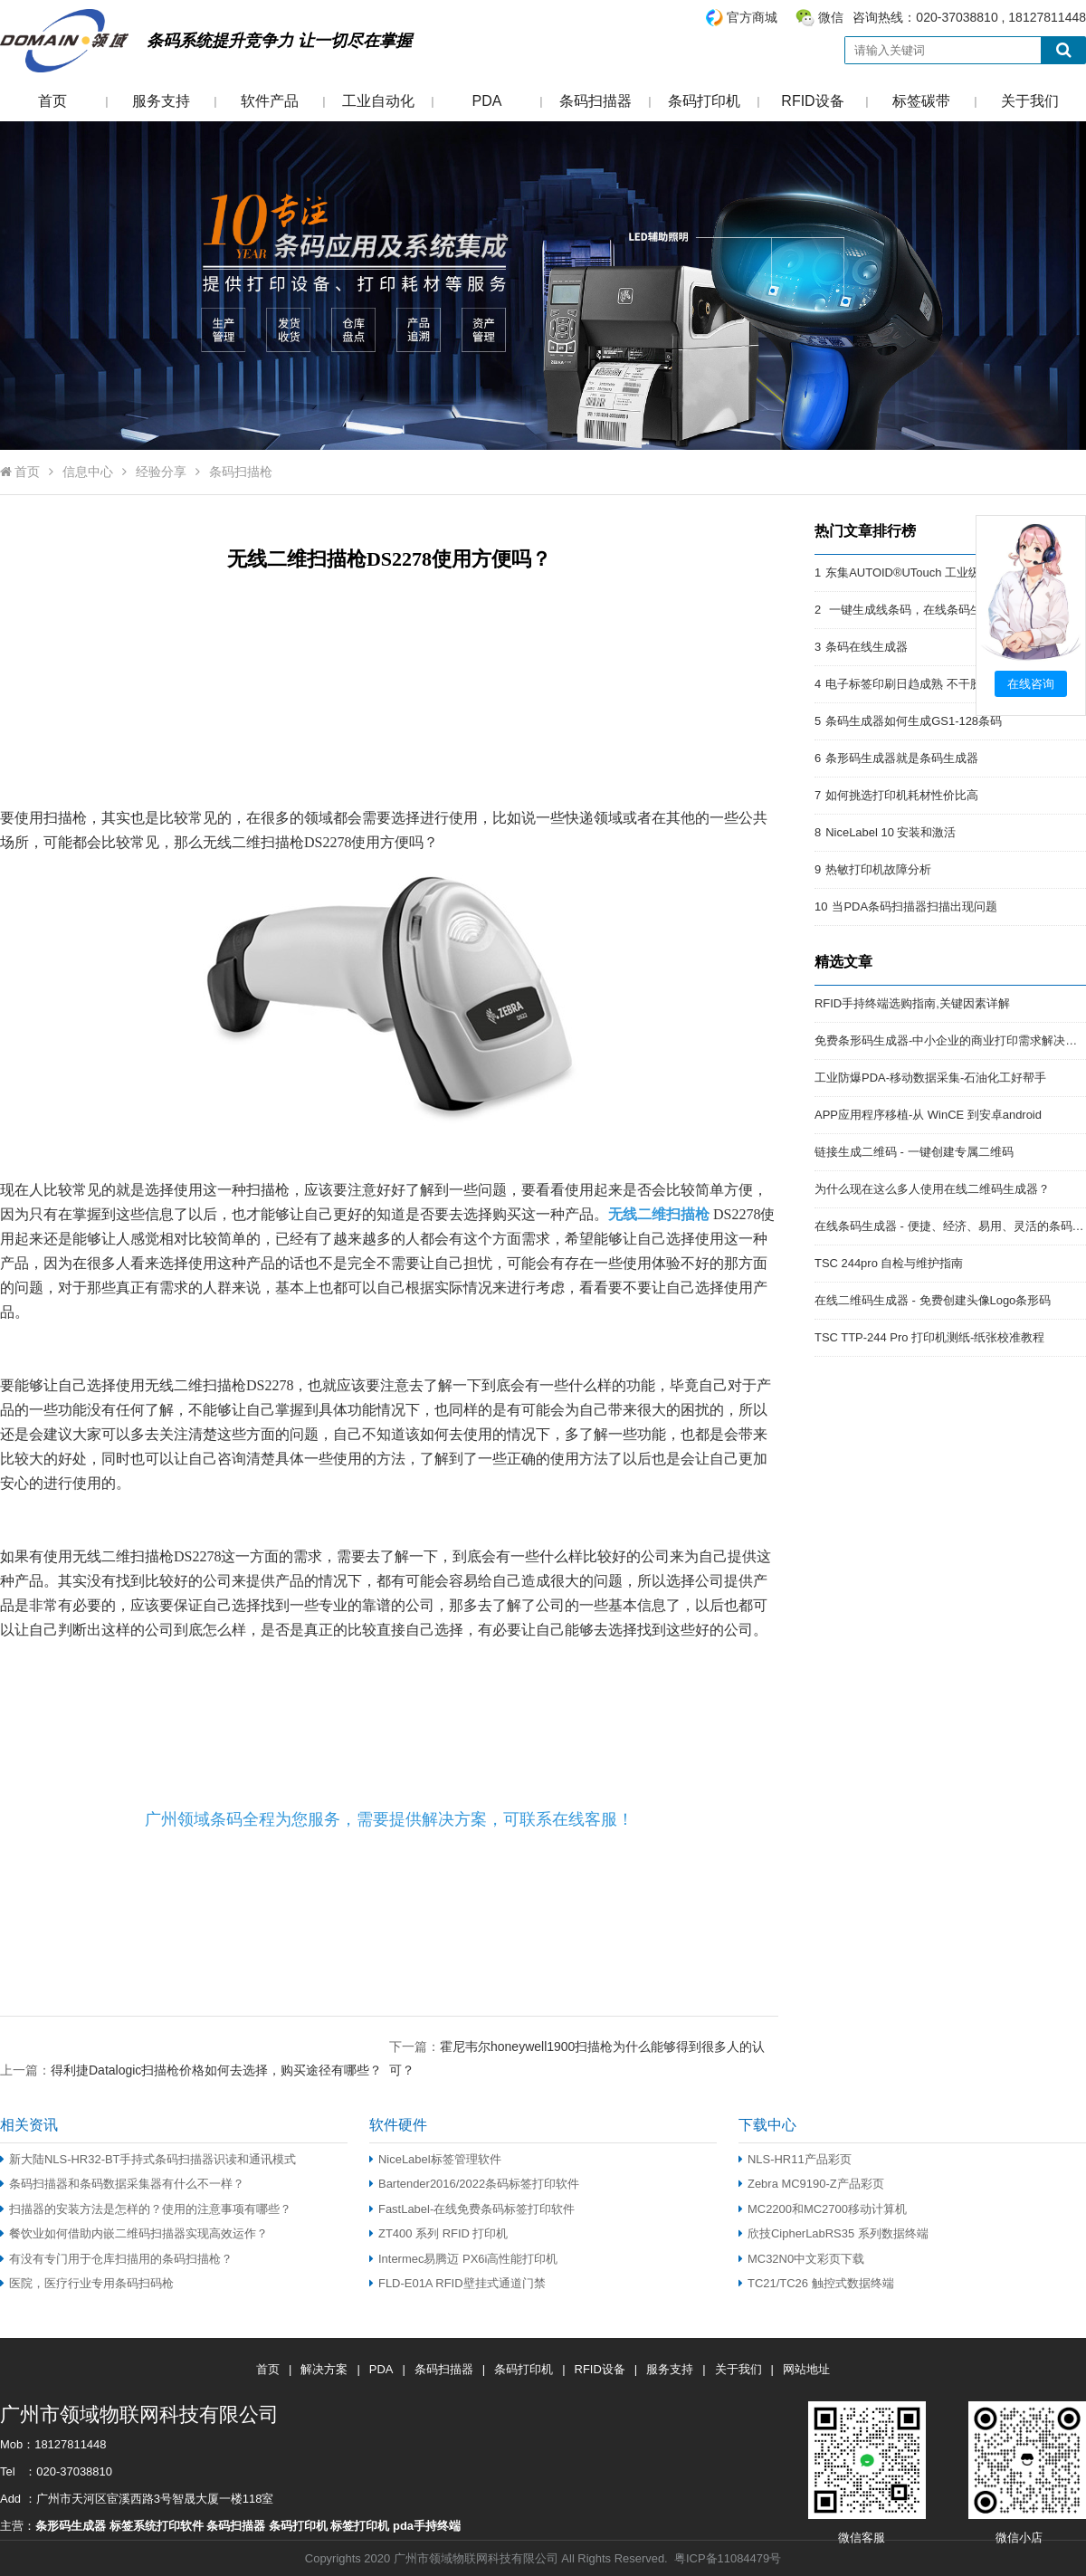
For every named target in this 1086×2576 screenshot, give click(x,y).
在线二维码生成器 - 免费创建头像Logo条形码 (932, 1300)
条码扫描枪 (240, 471)
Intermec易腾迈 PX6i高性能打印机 (463, 2259)
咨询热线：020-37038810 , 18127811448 (895, 17)
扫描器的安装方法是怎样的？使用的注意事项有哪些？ (145, 2209)
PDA (487, 101)
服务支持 (161, 101)
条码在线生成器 (866, 647)
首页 (52, 101)
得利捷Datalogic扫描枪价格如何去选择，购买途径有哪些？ (216, 2070)
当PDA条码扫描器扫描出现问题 (914, 906)
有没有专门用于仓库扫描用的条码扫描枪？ (116, 2259)
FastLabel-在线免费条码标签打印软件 (472, 2209)
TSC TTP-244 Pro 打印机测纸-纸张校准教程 (929, 1337)
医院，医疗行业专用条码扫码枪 (87, 2283)
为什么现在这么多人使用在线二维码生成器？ (932, 1189)
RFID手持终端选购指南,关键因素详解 (912, 1003)
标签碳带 (921, 101)
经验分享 (161, 471)
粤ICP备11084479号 (727, 2558)
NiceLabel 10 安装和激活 (890, 832)
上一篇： (191, 2069)
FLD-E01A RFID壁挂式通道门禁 (457, 2283)
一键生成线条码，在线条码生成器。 (921, 609)
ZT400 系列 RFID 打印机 (438, 2233)
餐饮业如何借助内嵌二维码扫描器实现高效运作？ (134, 2233)
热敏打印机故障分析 (878, 869)
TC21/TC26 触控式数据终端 (816, 2283)
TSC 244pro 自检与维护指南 (888, 1263)
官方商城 (752, 17)
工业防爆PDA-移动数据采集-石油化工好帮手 (930, 1077)
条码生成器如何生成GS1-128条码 (913, 721)
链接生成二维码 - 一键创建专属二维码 (914, 1152)
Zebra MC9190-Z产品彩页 (811, 2183)
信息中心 (87, 471)
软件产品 (270, 101)
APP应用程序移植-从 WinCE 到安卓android (928, 1114)
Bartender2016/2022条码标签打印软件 (474, 2183)
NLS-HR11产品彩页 (795, 2159)
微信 (830, 17)
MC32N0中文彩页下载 (801, 2259)
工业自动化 (378, 101)
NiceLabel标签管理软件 (435, 2159)
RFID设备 (812, 101)
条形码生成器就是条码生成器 (901, 758)
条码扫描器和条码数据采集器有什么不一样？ (122, 2183)
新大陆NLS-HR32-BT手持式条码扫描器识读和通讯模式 (148, 2159)
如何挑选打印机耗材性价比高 (901, 795)
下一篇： (577, 2046)
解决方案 (324, 2369)
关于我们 (1030, 101)
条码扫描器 (595, 101)
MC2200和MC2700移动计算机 (822, 2209)
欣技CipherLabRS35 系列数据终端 (833, 2233)
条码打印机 (704, 101)
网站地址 (806, 2369)
